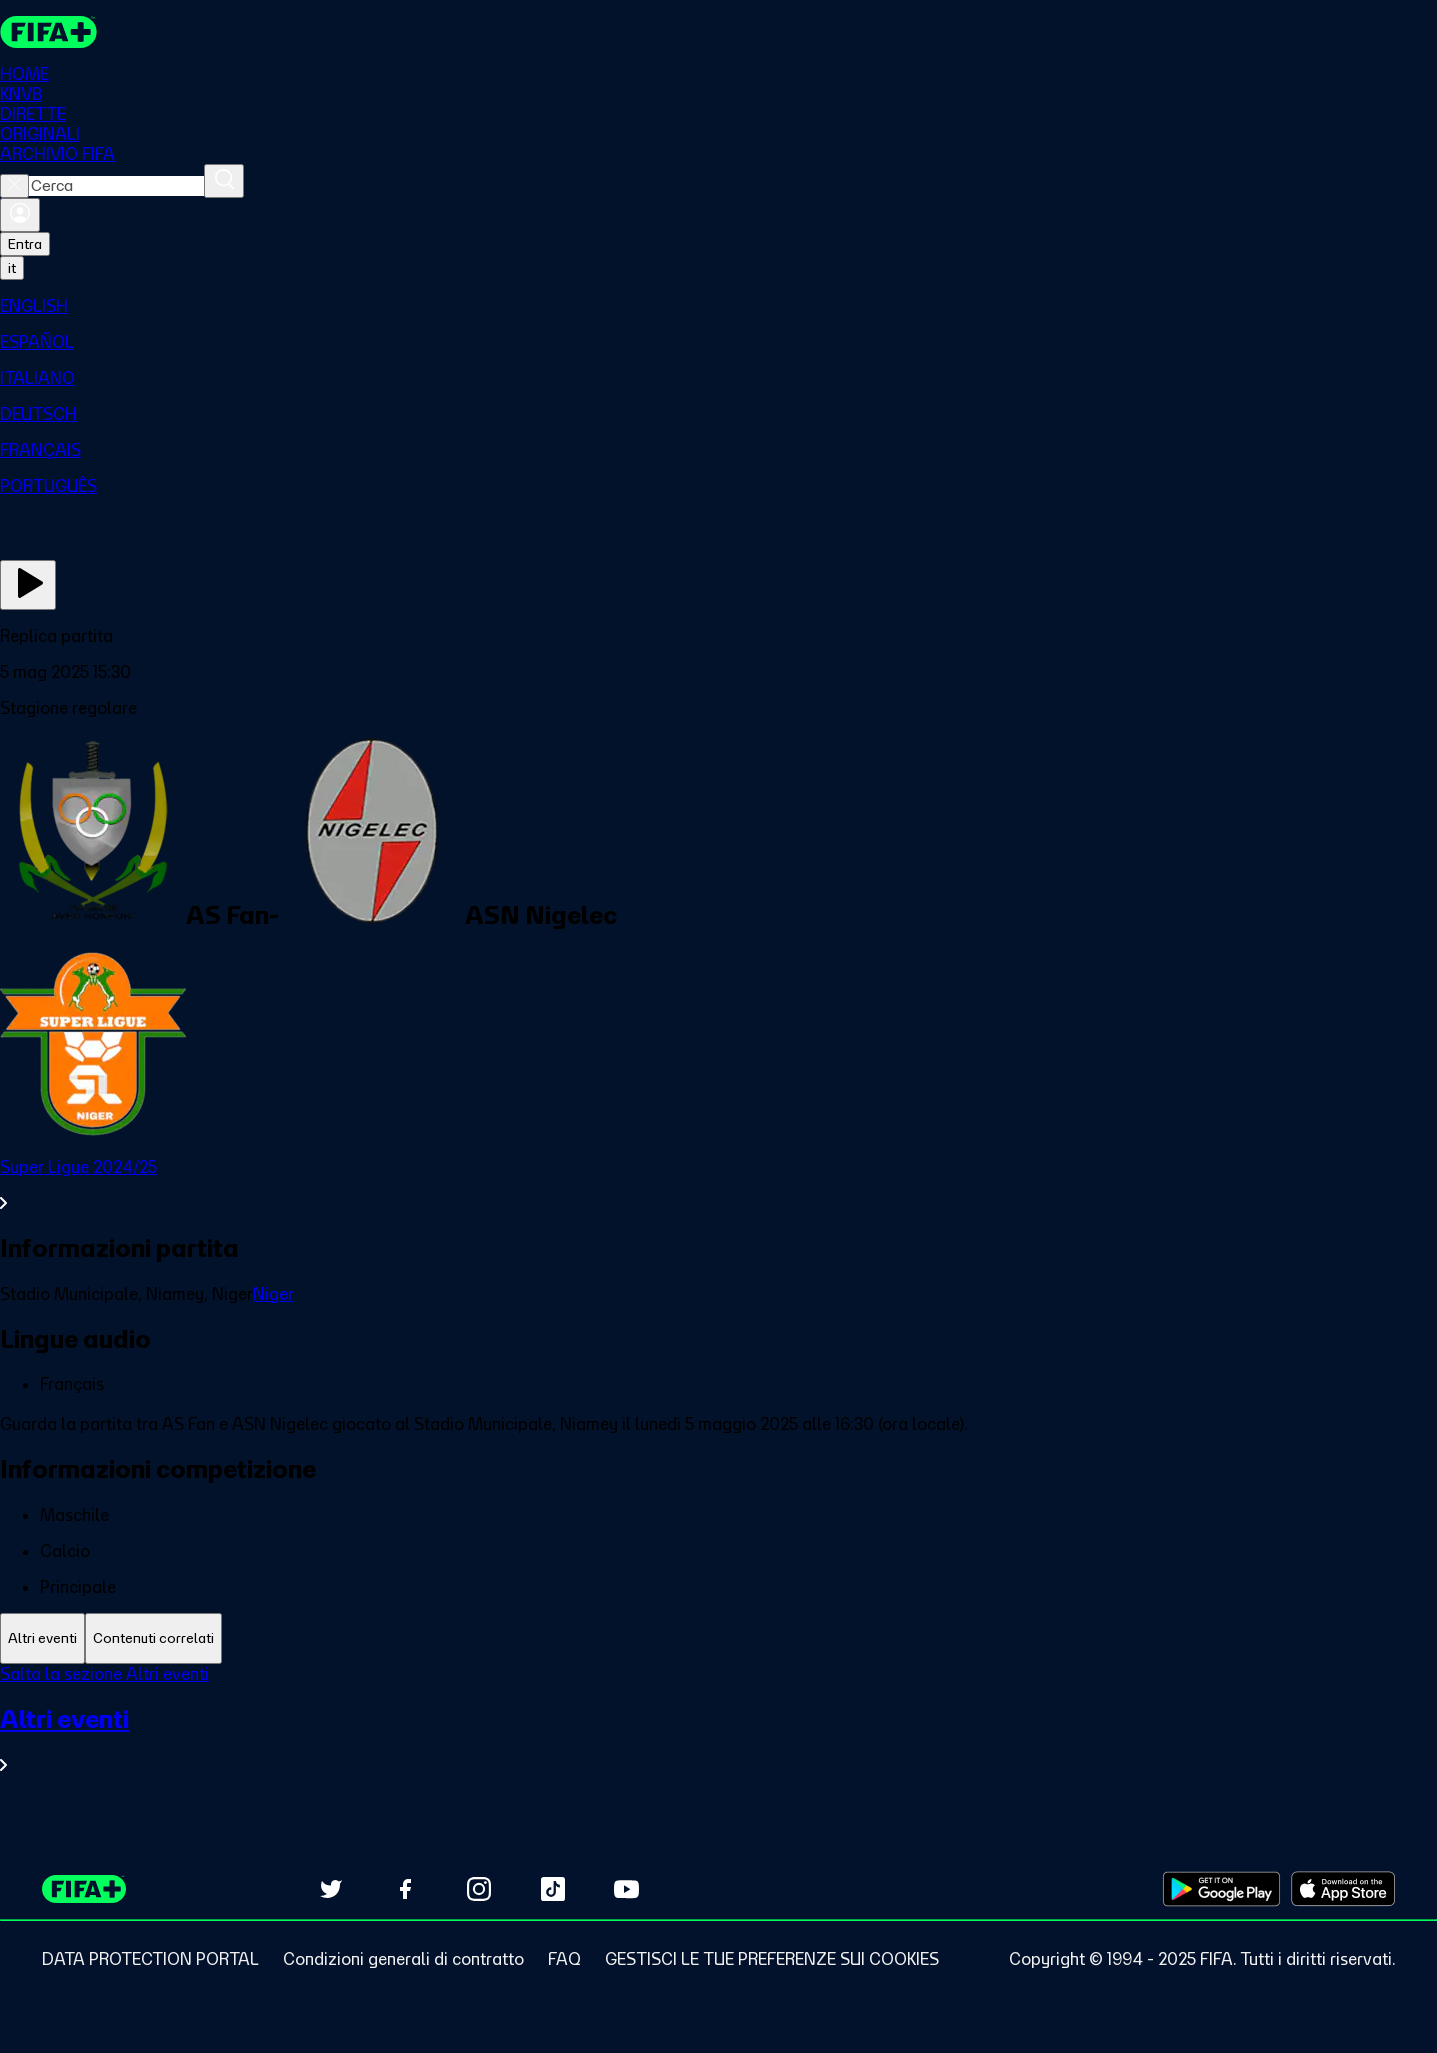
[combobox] (116, 186)
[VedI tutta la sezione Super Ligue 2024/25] (718, 1185)
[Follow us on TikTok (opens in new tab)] (553, 1889)
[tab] (42, 1638)
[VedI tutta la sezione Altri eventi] (718, 1739)
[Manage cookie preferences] (772, 1959)
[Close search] (14, 186)
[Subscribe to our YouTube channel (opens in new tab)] (627, 1889)
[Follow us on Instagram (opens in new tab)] (479, 1889)
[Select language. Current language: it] (12, 268)
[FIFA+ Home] (48, 32)
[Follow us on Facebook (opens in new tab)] (405, 1889)
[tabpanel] (718, 1731)
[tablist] (718, 1638)
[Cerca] (224, 181)
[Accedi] (20, 215)
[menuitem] (718, 306)
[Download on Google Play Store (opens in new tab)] (1221, 1889)
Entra (25, 244)
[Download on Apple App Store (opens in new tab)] (1343, 1889)
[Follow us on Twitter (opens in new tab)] (331, 1889)
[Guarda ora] (28, 585)
